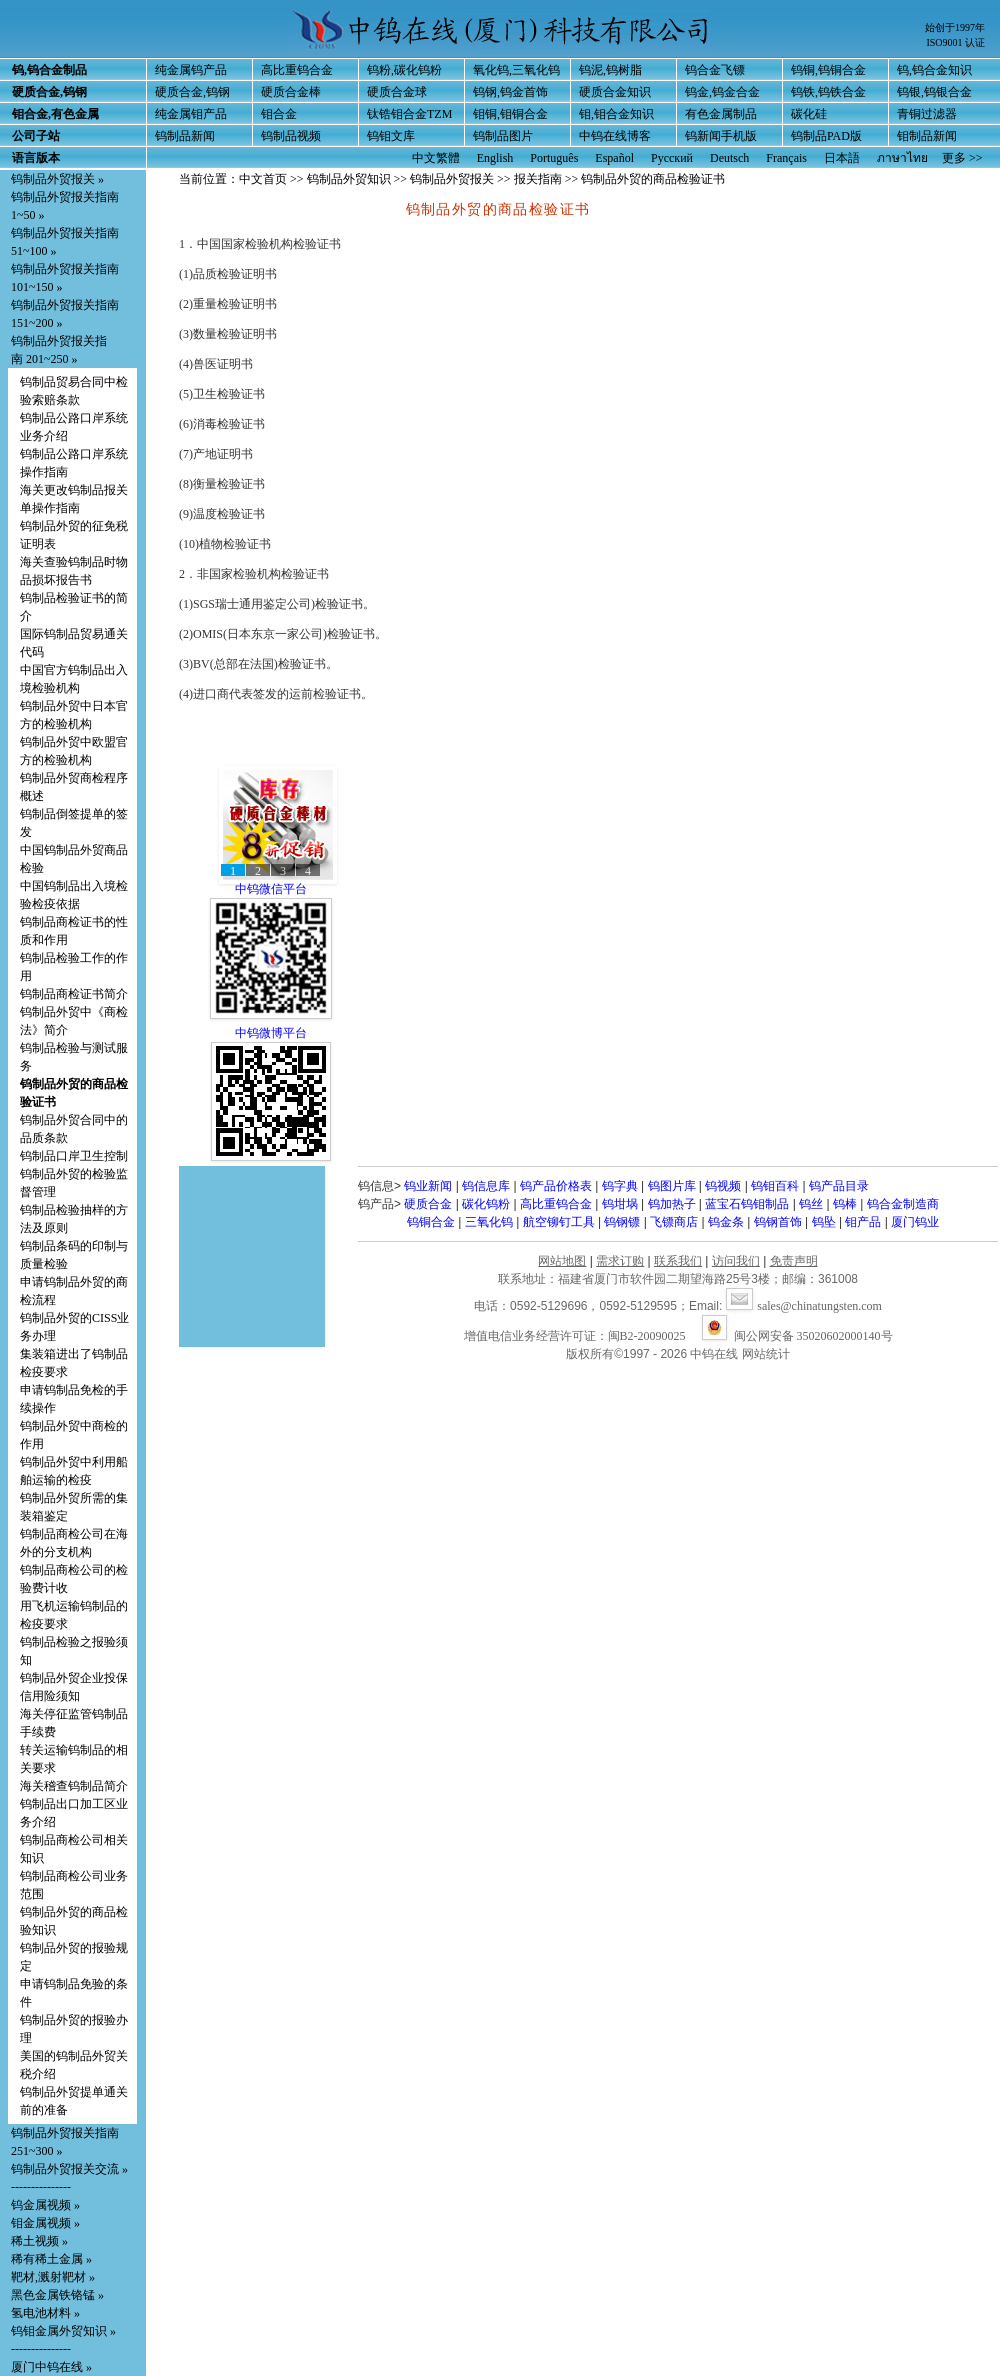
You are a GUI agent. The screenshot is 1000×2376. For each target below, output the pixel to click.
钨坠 (824, 1222)
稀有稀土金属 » (51, 2259)
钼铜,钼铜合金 (510, 114)
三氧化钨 (489, 1222)
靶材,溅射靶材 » (53, 2277)
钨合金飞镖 (715, 70)
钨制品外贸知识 (349, 179)
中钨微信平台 (271, 889)
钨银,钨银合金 (934, 92)
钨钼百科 (775, 1186)
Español (614, 158)
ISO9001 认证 (955, 42)
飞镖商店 (674, 1222)
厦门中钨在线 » (51, 2367)
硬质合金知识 (615, 92)
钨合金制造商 (903, 1204)
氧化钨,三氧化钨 (516, 70)
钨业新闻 (428, 1186)
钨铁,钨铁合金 (828, 92)
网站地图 (562, 1261)
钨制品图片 (503, 136)
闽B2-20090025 (647, 1336)
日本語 (842, 158)
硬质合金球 (397, 92)
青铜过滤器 (927, 114)
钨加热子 (672, 1204)
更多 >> (962, 158)
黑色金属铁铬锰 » (57, 2295)
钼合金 (279, 114)
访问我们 (736, 1261)
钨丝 (811, 1204)
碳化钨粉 (486, 1204)
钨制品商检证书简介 (74, 994)
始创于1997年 (955, 27)
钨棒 (845, 1204)
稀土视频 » (39, 2241)
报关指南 (538, 179)
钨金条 (726, 1222)
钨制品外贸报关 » (57, 179)
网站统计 (766, 1354)
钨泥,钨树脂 (610, 70)
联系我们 (678, 1261)
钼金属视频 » (45, 2223)
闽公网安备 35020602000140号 (797, 1336)
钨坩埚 (620, 1204)
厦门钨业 (915, 1222)
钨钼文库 (391, 136)
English (495, 158)
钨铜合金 (431, 1222)
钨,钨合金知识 (934, 70)
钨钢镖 (622, 1222)
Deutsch (729, 158)
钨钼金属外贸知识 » (63, 2331)
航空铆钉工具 (559, 1222)
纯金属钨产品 (191, 70)
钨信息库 (486, 1186)
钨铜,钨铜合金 (828, 70)
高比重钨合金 (297, 70)
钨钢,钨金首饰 (510, 92)
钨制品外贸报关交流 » (69, 2169)
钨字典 (620, 1186)
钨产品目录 (839, 1186)
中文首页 (263, 179)
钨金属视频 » (45, 2205)
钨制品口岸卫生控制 (74, 1156)
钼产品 (863, 1222)
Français (786, 158)
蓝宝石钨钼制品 (747, 1204)
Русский (672, 158)
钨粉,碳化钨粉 (404, 70)
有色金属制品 (721, 114)
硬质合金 (428, 1204)
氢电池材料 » (45, 2313)
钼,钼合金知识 (616, 114)
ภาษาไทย (902, 158)
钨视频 (723, 1186)
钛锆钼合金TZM (409, 114)
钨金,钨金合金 (722, 92)
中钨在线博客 (615, 136)
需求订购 (620, 1261)
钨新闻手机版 (721, 136)
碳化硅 (809, 114)
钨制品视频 (291, 136)
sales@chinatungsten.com (804, 1306)
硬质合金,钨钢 (192, 92)
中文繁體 (436, 158)
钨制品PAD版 (826, 136)
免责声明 (794, 1261)
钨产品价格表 (556, 1186)
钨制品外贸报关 (452, 179)
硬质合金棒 (291, 92)
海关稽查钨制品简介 (74, 1786)
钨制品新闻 (185, 136)
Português (554, 158)
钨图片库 (672, 1186)
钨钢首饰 (778, 1222)
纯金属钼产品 (191, 114)
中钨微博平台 (271, 1033)
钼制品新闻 (927, 136)
